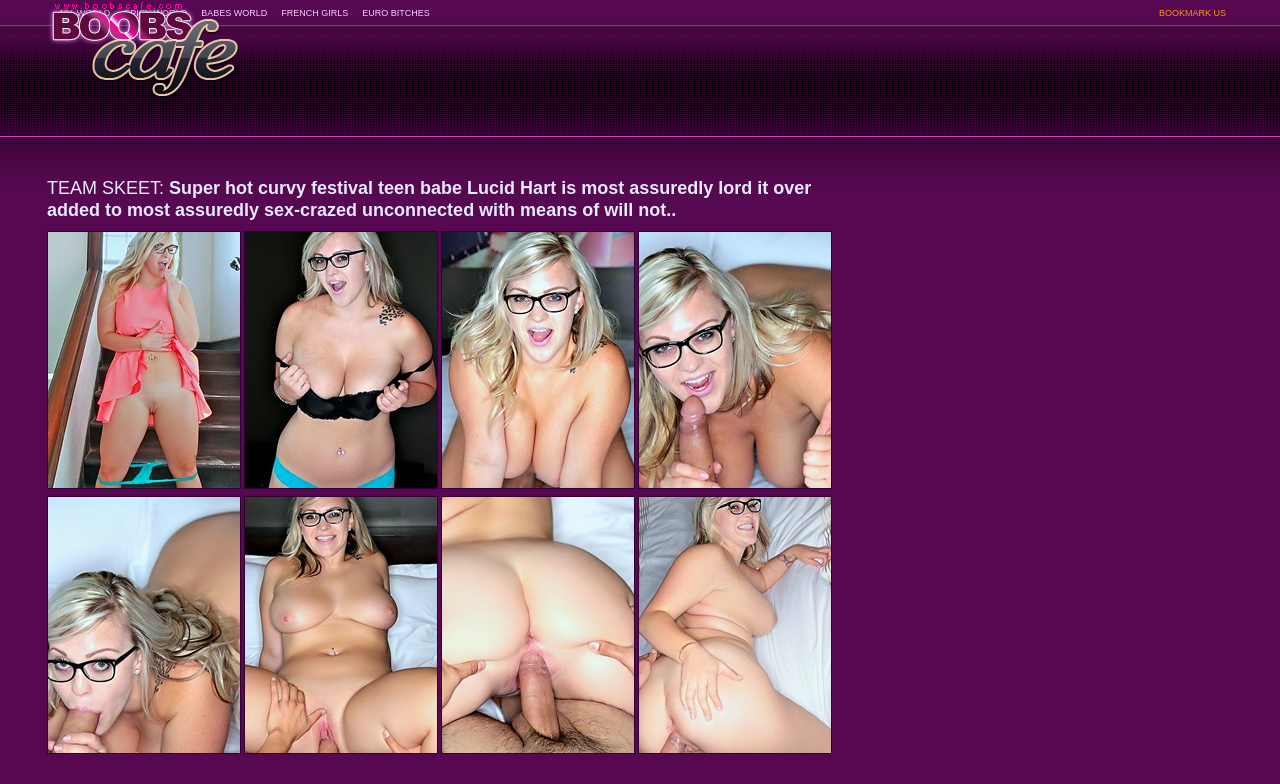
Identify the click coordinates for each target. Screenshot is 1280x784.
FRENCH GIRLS (314, 13)
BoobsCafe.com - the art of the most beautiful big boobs (143, 42)
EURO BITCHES (396, 13)
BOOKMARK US (1192, 13)
